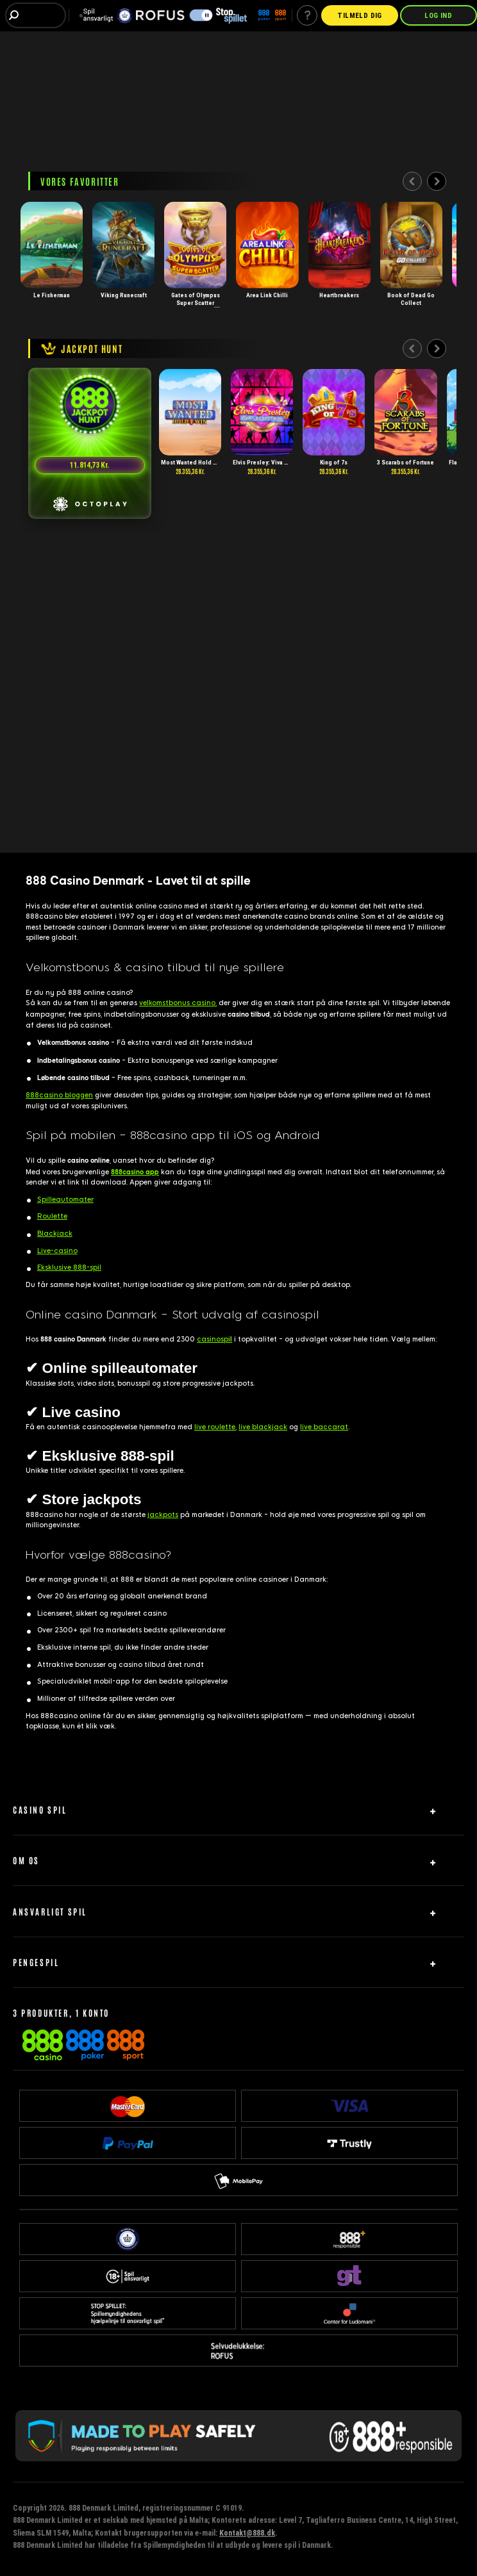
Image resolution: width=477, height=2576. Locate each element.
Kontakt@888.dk (247, 2533)
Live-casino (57, 1251)
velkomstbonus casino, (178, 1003)
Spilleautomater (65, 1199)
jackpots (162, 1515)
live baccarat (324, 1427)
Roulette (52, 1216)
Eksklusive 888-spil (69, 1267)
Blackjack (54, 1233)
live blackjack (262, 1427)
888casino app (135, 1171)
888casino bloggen (59, 1095)
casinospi (214, 1339)
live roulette (214, 1427)
